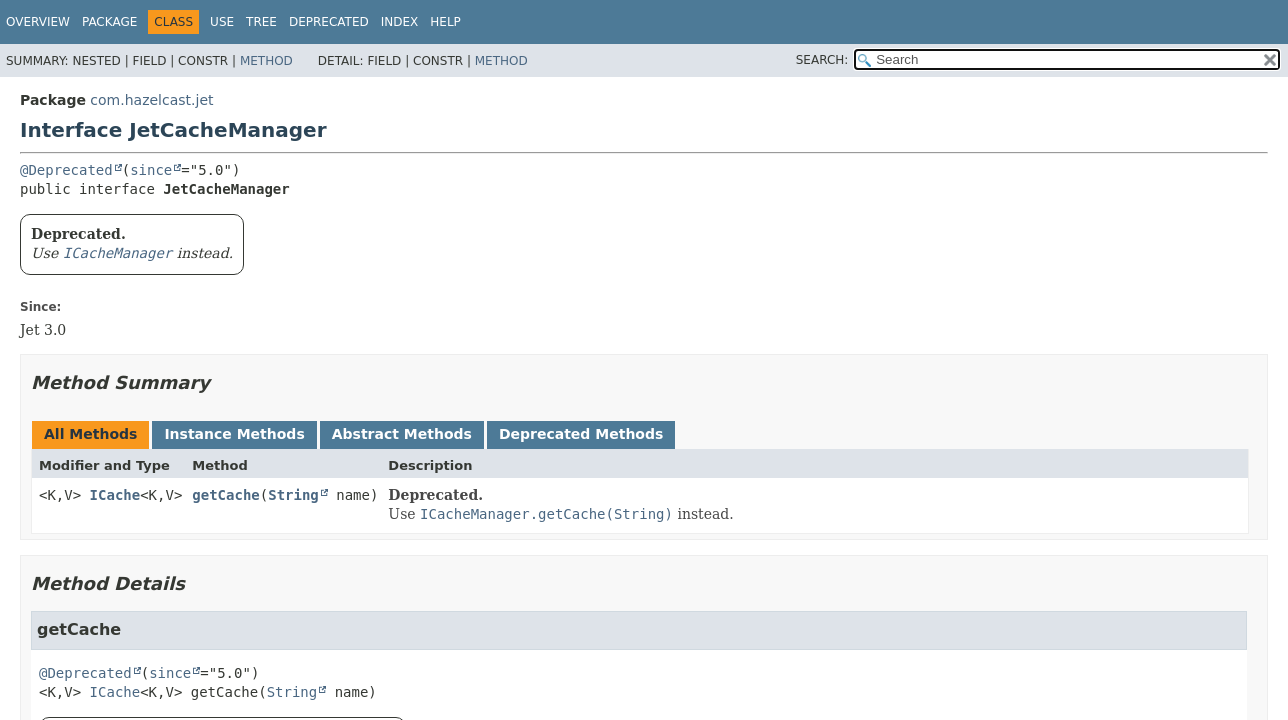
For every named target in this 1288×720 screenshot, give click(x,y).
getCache (225, 495)
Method (266, 61)
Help (445, 22)
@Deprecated (66, 170)
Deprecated (329, 22)
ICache (115, 495)
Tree (261, 22)
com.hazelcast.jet (151, 100)
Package (109, 22)
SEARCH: (822, 60)
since (151, 170)
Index (400, 22)
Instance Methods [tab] (234, 434)
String (293, 495)
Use (222, 22)
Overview (38, 22)
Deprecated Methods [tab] (581, 434)
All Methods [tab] (90, 434)
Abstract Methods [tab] (402, 434)
